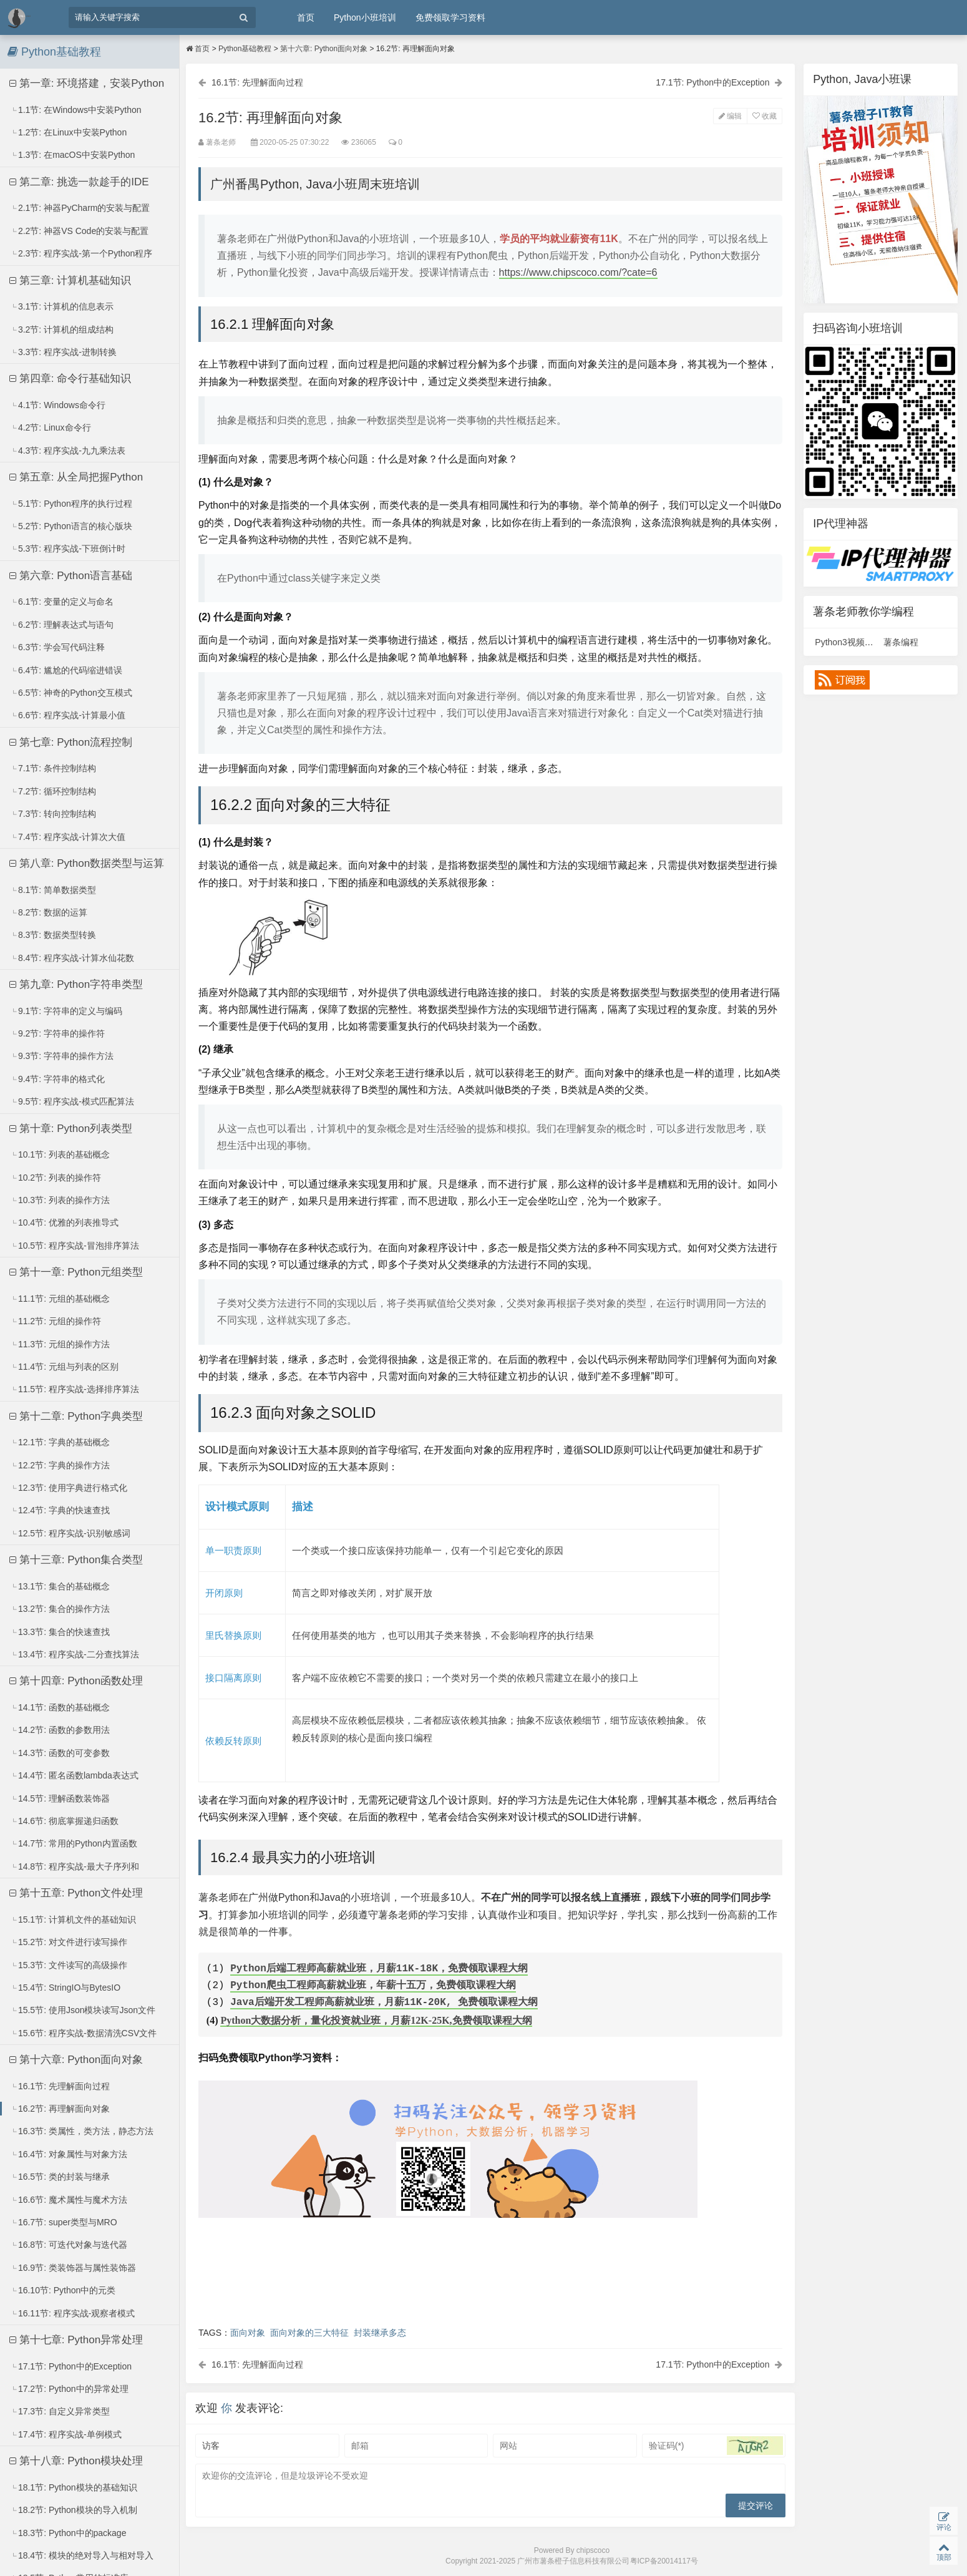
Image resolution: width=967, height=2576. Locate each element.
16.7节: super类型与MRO (63, 2222)
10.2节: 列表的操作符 (55, 1178)
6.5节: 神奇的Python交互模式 (71, 693)
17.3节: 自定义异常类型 (60, 2411)
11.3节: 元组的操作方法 (60, 1344)
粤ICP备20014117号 (664, 2561)
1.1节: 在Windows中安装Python (76, 110)
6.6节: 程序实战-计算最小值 (67, 715)
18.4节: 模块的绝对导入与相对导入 (81, 2555)
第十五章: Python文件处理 (76, 1893)
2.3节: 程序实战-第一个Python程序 (81, 253)
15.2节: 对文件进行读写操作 (68, 1942)
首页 (305, 17)
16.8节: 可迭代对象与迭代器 (68, 2245)
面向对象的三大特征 (309, 2333)
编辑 (730, 116)
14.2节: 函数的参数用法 (60, 1730)
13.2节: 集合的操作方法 (60, 1609)
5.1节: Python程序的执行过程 (71, 504)
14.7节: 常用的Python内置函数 (73, 1843)
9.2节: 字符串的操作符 (57, 1033)
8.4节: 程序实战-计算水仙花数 (72, 958)
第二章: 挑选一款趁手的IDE (79, 182)
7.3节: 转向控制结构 (53, 814)
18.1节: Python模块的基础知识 (73, 2487)
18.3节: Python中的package (68, 2533)
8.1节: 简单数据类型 (53, 890)
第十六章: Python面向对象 (76, 2060)
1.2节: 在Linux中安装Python (68, 132)
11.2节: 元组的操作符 (55, 1321)
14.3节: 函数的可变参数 (60, 1753)
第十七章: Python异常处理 (76, 2340)
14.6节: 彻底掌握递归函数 (64, 1821)
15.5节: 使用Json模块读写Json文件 (82, 2010)
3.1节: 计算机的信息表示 (62, 306)
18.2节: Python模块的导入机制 (73, 2510)
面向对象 (247, 2333)
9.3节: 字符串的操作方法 (62, 1056)
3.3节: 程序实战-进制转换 (63, 352)
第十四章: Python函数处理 (76, 1681)
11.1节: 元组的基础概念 (60, 1299)
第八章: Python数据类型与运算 (86, 863)
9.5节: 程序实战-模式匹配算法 (72, 1101)
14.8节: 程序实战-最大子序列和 (74, 1866)
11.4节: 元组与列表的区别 (64, 1367)
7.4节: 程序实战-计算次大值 (67, 837)
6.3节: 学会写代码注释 (57, 647)
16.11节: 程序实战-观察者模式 (72, 2313)
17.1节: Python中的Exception (71, 2366)
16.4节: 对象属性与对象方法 (68, 2154)
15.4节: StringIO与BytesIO (65, 1988)
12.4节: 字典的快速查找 (60, 1510)
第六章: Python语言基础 (70, 576)
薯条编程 (900, 642)
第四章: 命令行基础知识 (70, 378)
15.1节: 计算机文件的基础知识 (73, 1920)
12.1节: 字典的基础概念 (60, 1442)
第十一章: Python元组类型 (76, 1272)
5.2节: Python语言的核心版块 (71, 526)
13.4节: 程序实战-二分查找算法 (74, 1654)
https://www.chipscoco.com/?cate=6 (578, 272)
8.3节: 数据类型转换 (53, 935)
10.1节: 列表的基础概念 (60, 1154)
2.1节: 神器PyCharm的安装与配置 (80, 208)
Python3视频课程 (848, 642)
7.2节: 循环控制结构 (53, 791)
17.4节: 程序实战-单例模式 (66, 2434)
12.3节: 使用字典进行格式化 (68, 1488)
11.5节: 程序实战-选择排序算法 (74, 1389)
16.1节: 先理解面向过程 (60, 2086)
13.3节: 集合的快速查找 (60, 1632)
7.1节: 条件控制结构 (53, 768)
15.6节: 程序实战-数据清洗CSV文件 (83, 2033)
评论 (944, 2521)
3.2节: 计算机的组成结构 (62, 329)
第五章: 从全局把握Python (76, 477)
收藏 (764, 116)
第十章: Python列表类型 (70, 1128)
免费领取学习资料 (450, 17)
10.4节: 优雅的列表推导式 (64, 1222)
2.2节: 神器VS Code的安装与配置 (79, 231)
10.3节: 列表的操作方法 (60, 1200)
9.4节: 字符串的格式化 (57, 1079)
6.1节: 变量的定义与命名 (62, 602)
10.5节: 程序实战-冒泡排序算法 (74, 1246)
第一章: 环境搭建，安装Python (86, 83)
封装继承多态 (380, 2333)
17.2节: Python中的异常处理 (69, 2389)
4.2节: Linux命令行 (50, 427)
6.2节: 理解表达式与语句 (62, 625)
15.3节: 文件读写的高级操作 (68, 1965)
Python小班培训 (365, 17)
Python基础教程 (244, 48)
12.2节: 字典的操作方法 (60, 1465)
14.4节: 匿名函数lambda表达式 (74, 1775)
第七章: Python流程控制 (70, 742)
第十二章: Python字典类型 (76, 1416)
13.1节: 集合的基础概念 (60, 1586)
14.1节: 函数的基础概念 (60, 1707)
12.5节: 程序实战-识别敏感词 (70, 1533)
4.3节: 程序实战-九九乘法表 (67, 451)
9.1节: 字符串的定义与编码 (66, 1011)
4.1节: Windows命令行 (57, 405)
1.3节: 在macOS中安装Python (72, 155)
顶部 (944, 2551)
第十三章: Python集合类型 (76, 1560)
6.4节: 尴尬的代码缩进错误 (66, 670)
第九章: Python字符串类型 (76, 984)
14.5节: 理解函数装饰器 (60, 1798)
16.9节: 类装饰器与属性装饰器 (73, 2268)
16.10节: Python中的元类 (63, 2290)
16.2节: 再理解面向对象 (60, 2109)
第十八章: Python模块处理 (76, 2461)
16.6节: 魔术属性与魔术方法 (68, 2200)
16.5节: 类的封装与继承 (60, 2177)
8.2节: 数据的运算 (48, 912)
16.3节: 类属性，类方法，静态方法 (81, 2131)
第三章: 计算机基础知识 (70, 280)
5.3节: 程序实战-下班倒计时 (67, 549)
